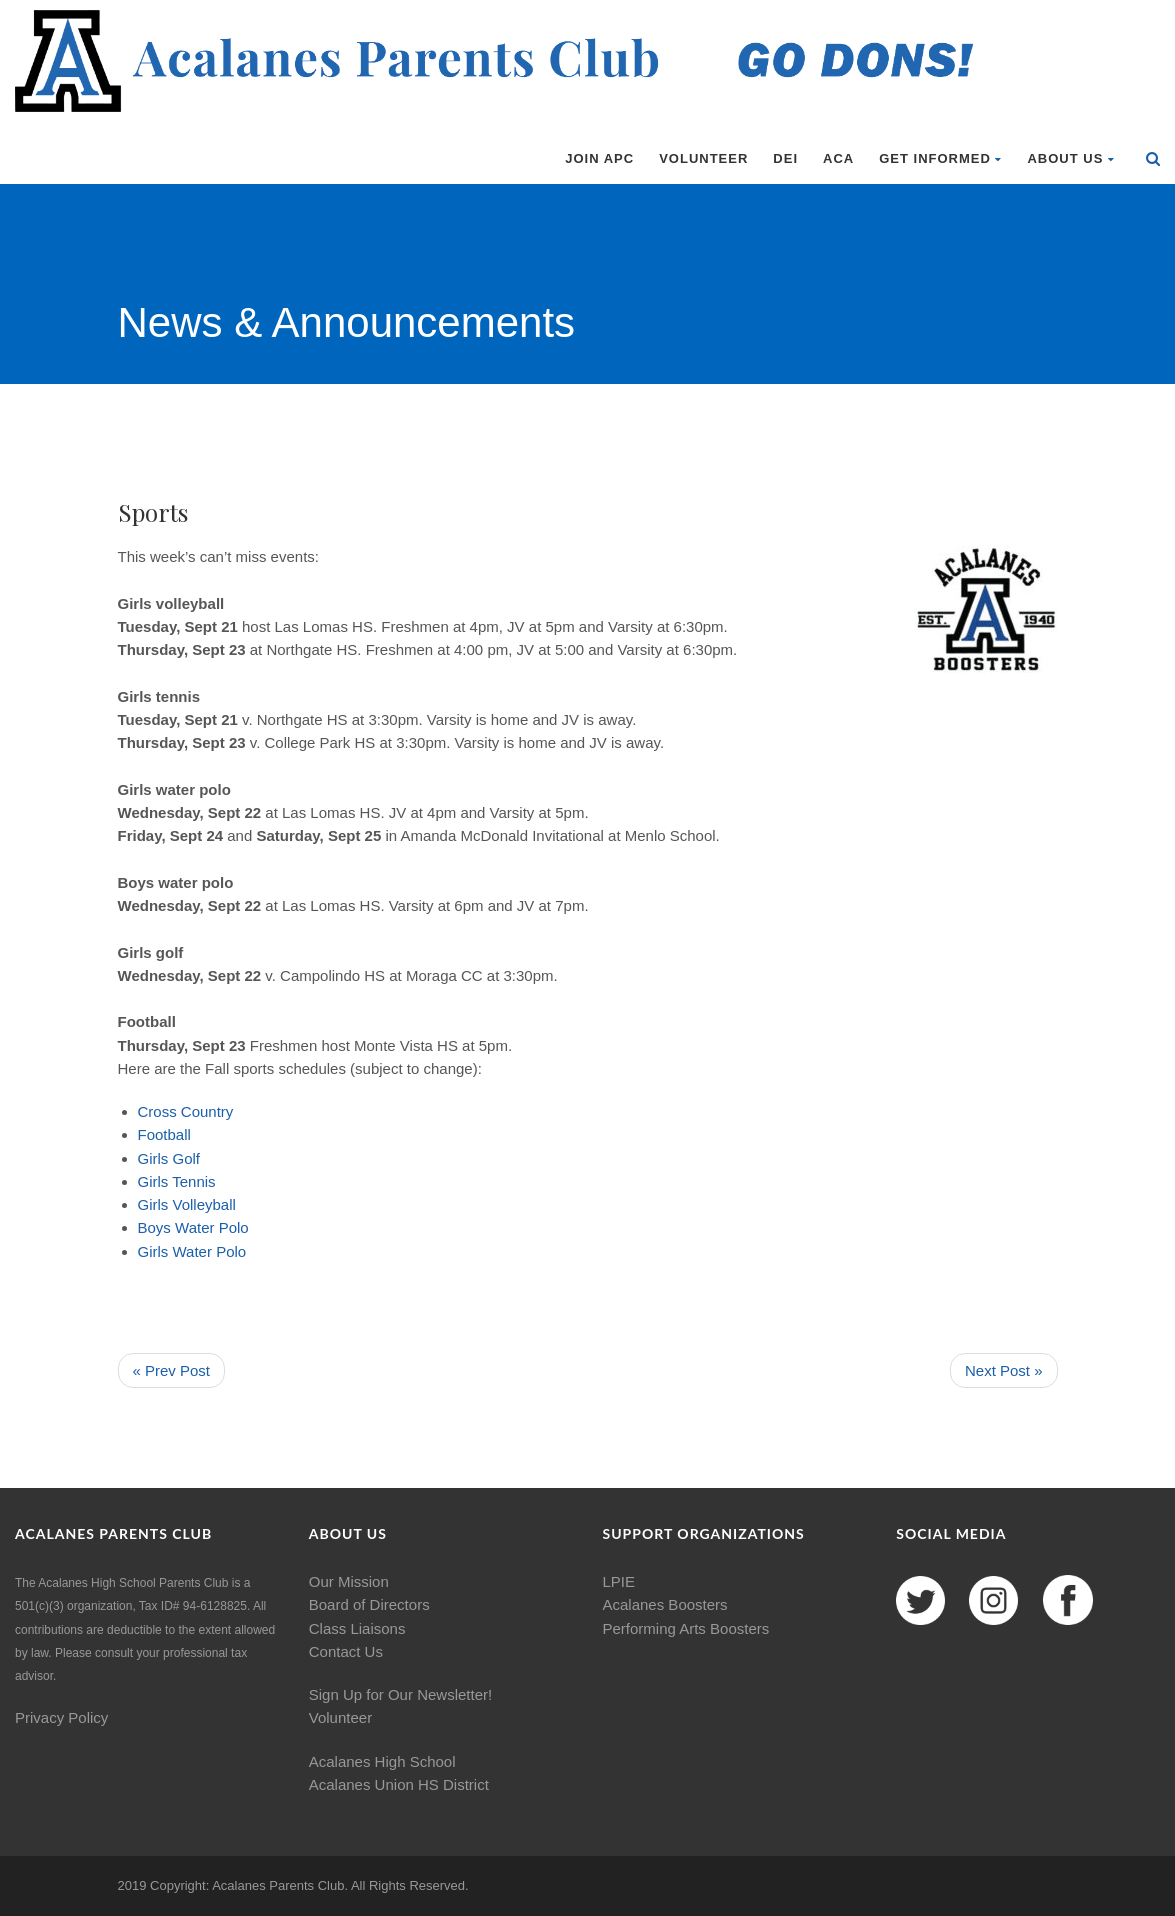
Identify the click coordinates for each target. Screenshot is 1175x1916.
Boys (154, 1227)
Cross (157, 1111)
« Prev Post (172, 1370)
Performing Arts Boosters (686, 1628)
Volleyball (204, 1204)
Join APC (599, 158)
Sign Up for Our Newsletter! (400, 1694)
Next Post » (1004, 1370)
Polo (234, 1227)
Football (164, 1134)
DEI (785, 158)
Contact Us (346, 1651)
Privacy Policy (61, 1717)
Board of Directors (369, 1604)
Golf (187, 1158)
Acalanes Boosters (665, 1604)
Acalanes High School (382, 1761)
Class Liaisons (357, 1628)
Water (194, 1227)
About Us (1071, 158)
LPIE (619, 1581)
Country (207, 1111)
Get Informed (940, 158)
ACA (838, 158)
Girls (153, 1158)
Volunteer (703, 158)
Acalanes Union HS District (399, 1784)
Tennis (193, 1181)
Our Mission (349, 1581)
